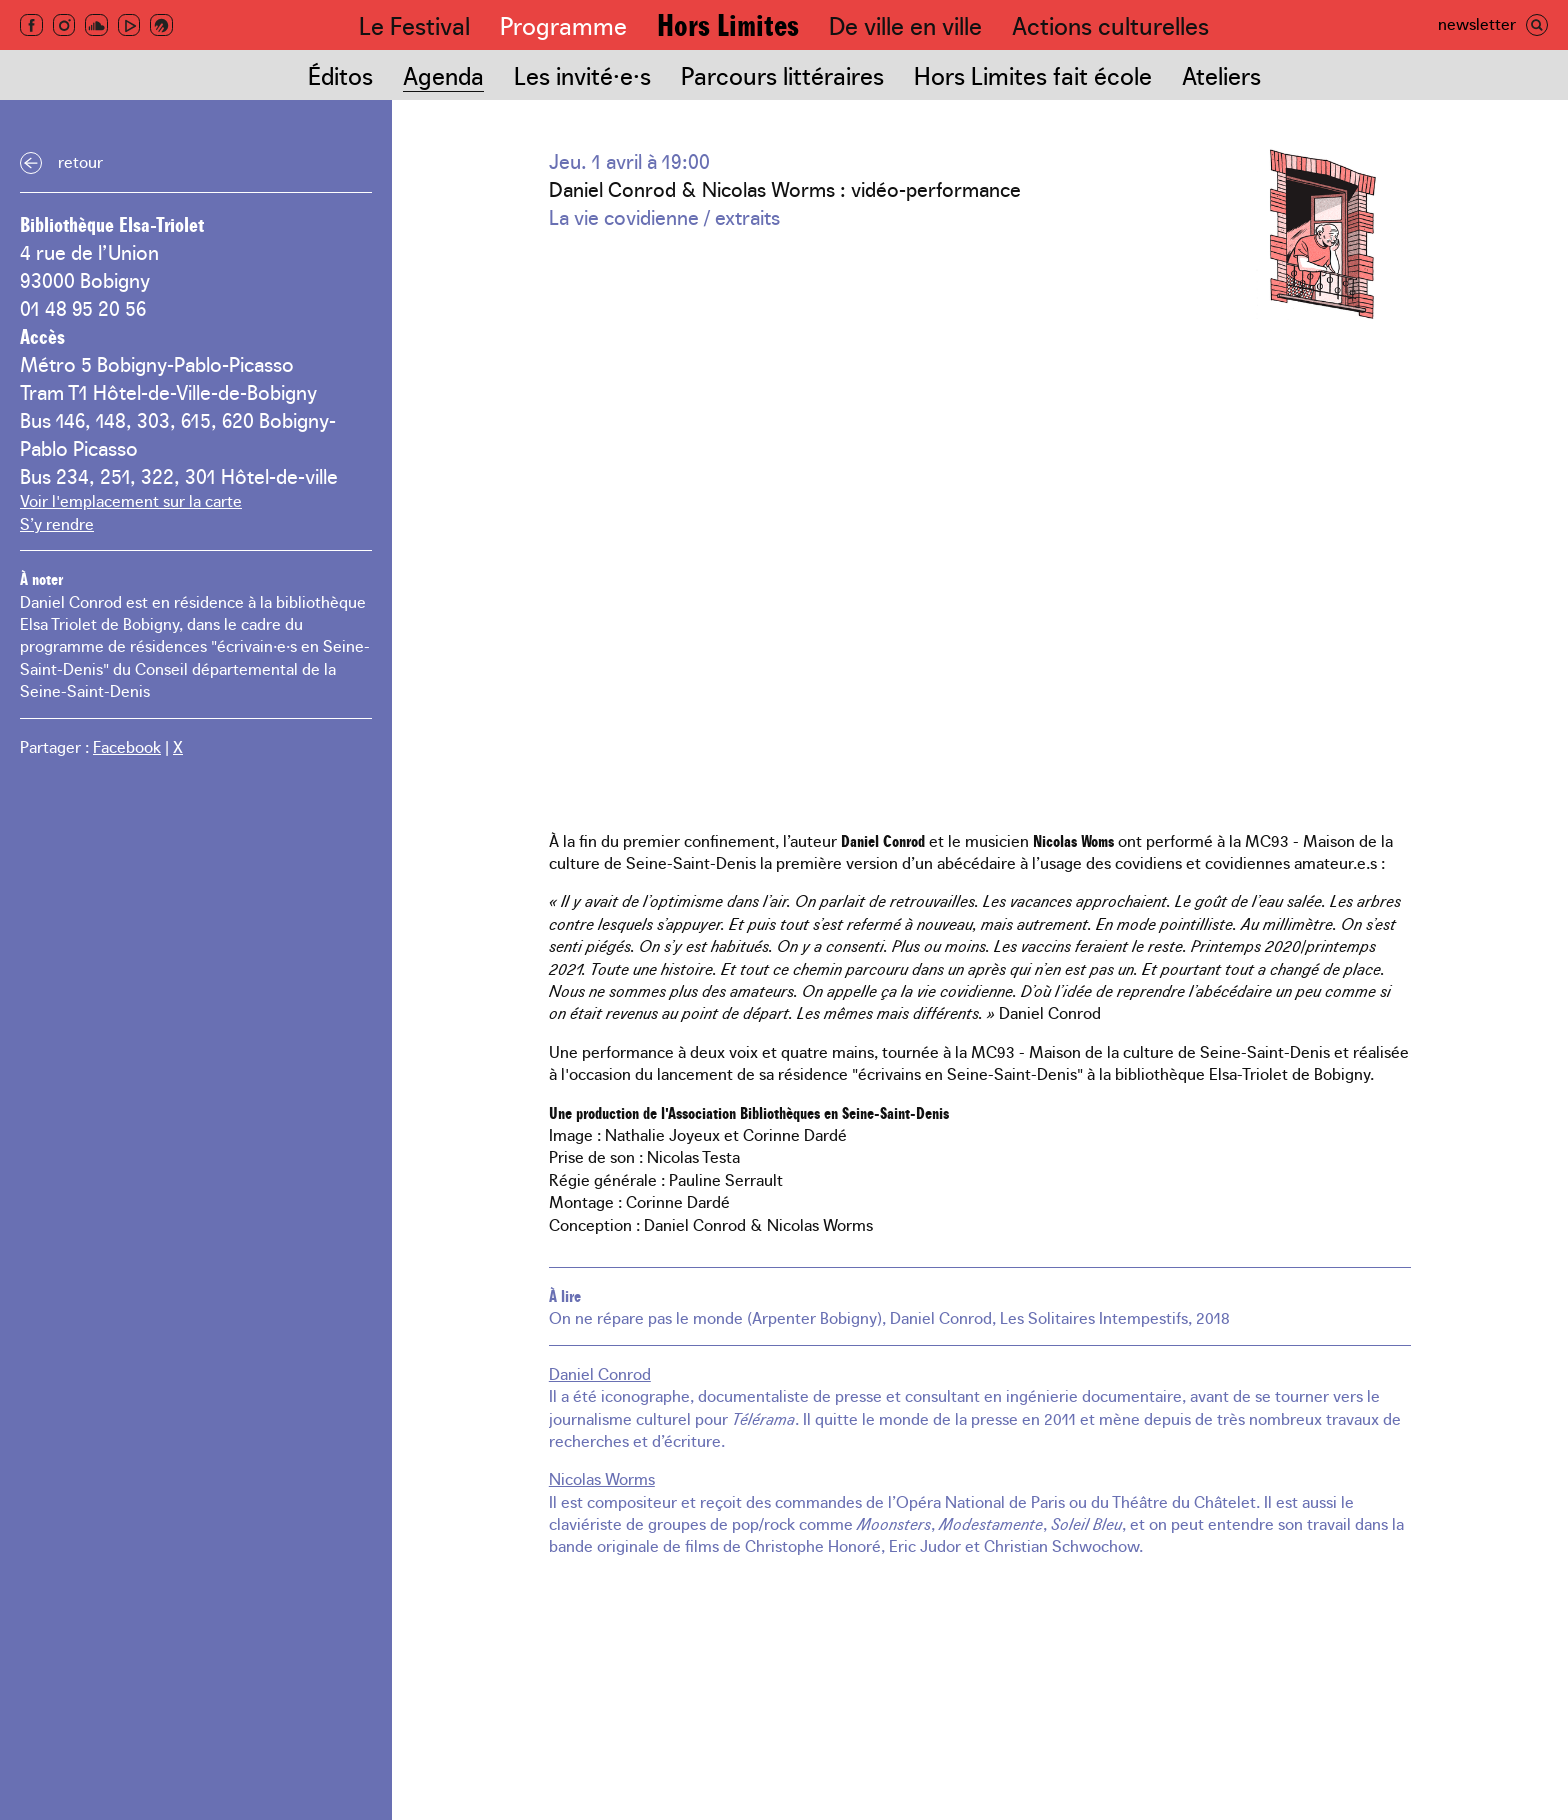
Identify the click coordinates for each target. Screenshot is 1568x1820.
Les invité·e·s (582, 74)
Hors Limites (728, 23)
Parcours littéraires (782, 74)
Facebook (127, 746)
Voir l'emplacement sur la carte (131, 500)
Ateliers (1221, 74)
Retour (80, 161)
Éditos (340, 74)
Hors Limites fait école (1033, 74)
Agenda (443, 74)
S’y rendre (57, 523)
